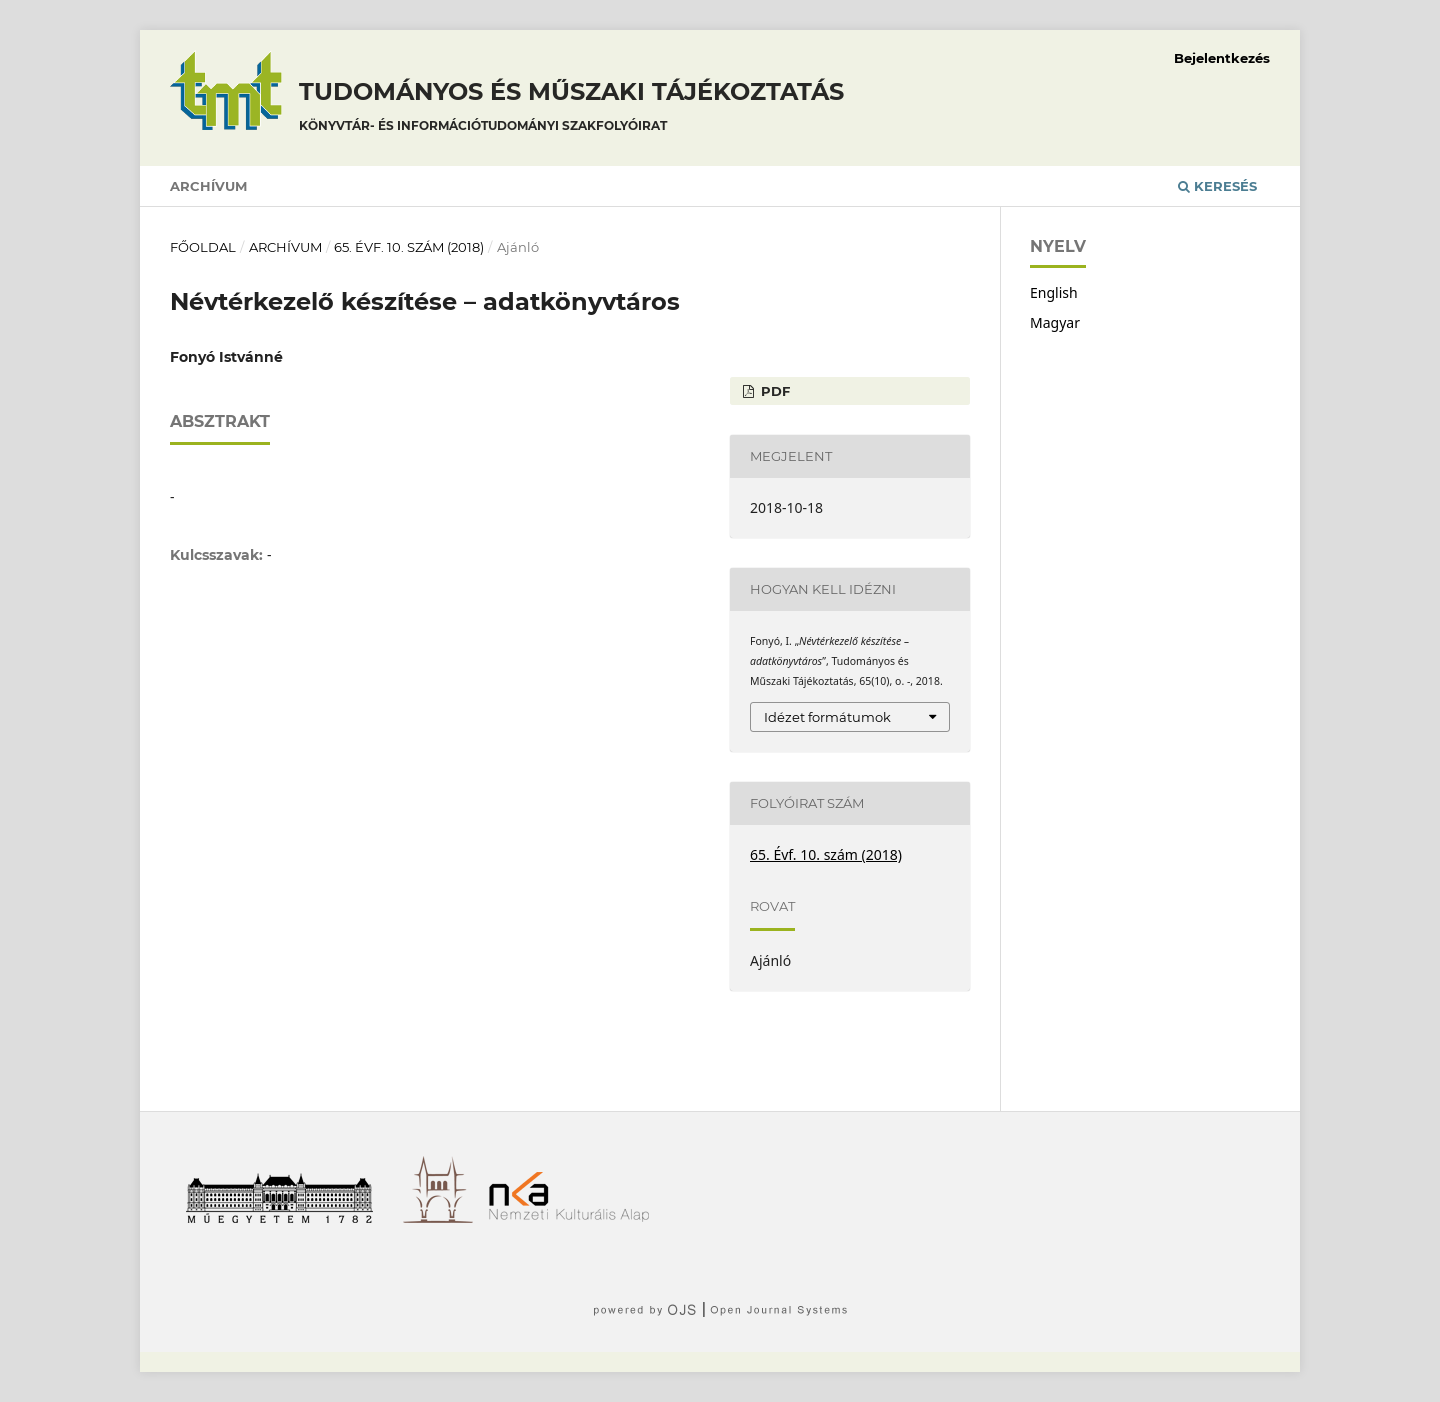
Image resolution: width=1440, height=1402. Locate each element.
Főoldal (203, 247)
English (1054, 292)
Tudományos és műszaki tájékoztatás (571, 109)
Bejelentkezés (1222, 58)
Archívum (208, 186)
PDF (773, 391)
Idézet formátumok (827, 717)
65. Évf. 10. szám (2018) (409, 247)
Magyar (1055, 322)
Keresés (1217, 186)
